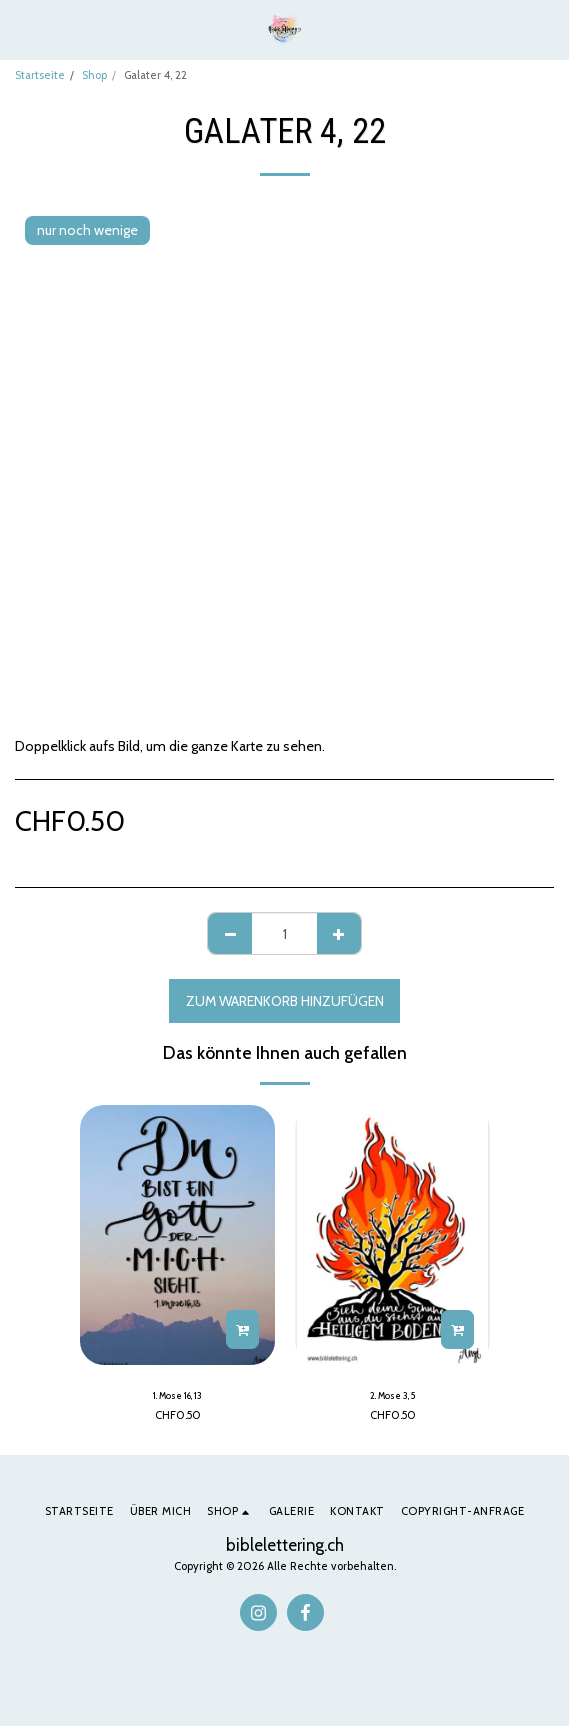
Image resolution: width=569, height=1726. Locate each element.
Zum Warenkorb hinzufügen (285, 1001)
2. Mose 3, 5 (393, 1395)
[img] (177, 1235)
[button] (22, 29)
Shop (94, 75)
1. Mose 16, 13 (177, 1395)
